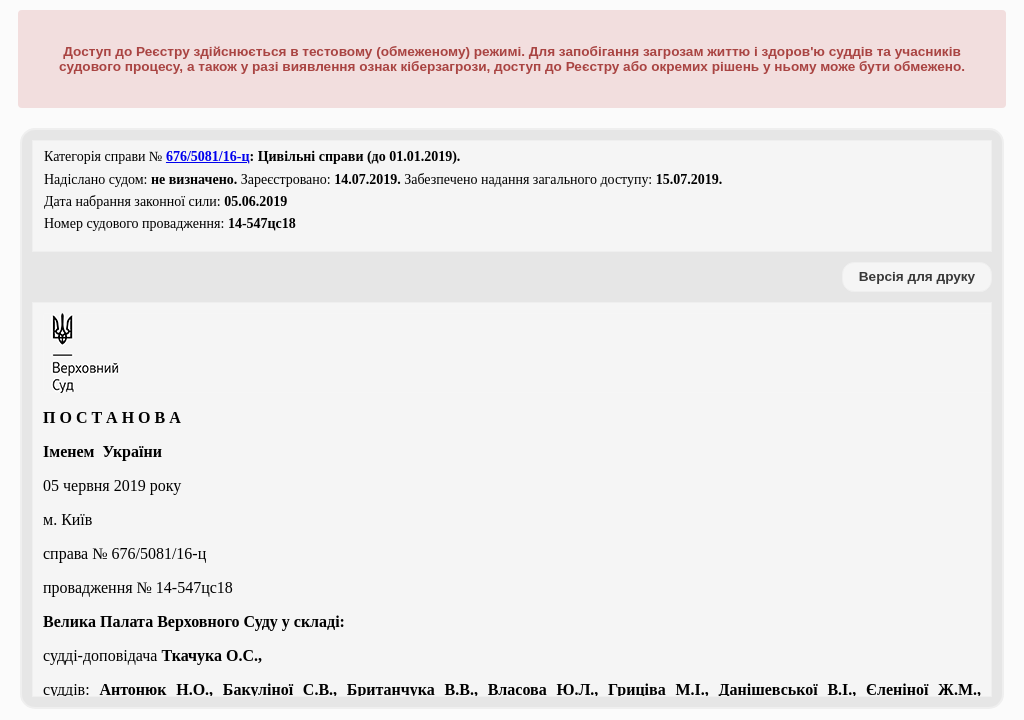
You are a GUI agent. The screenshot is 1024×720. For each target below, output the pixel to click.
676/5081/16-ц (208, 156)
